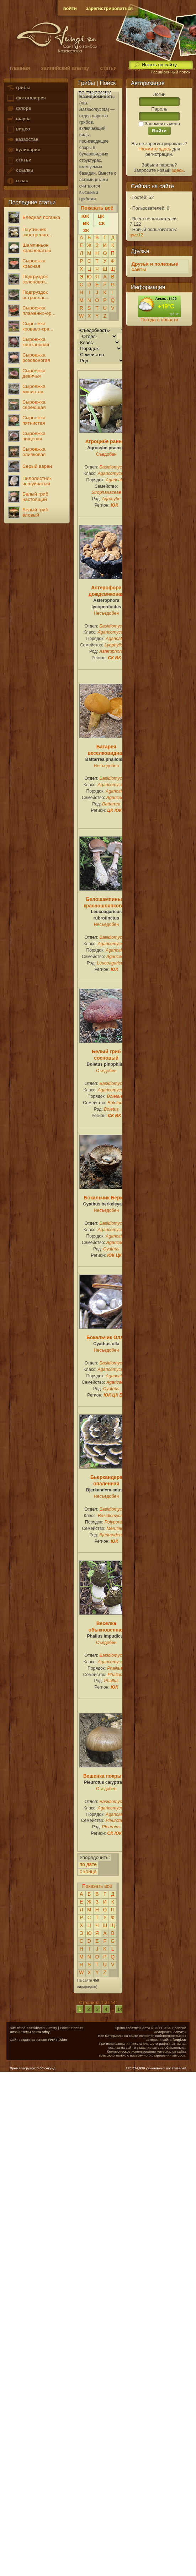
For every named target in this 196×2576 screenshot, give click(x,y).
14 (119, 2009)
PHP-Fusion (57, 2040)
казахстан (22, 139)
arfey (46, 2032)
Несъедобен (106, 613)
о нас (17, 180)
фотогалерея (26, 98)
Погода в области (159, 319)
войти (70, 8)
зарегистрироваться (109, 8)
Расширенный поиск (170, 72)
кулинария (23, 149)
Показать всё (97, 1886)
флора (18, 108)
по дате (88, 1864)
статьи (19, 160)
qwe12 (136, 234)
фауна (18, 118)
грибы (18, 87)
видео (18, 129)
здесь (178, 170)
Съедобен (106, 454)
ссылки (19, 170)
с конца (88, 1871)
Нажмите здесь (154, 149)
